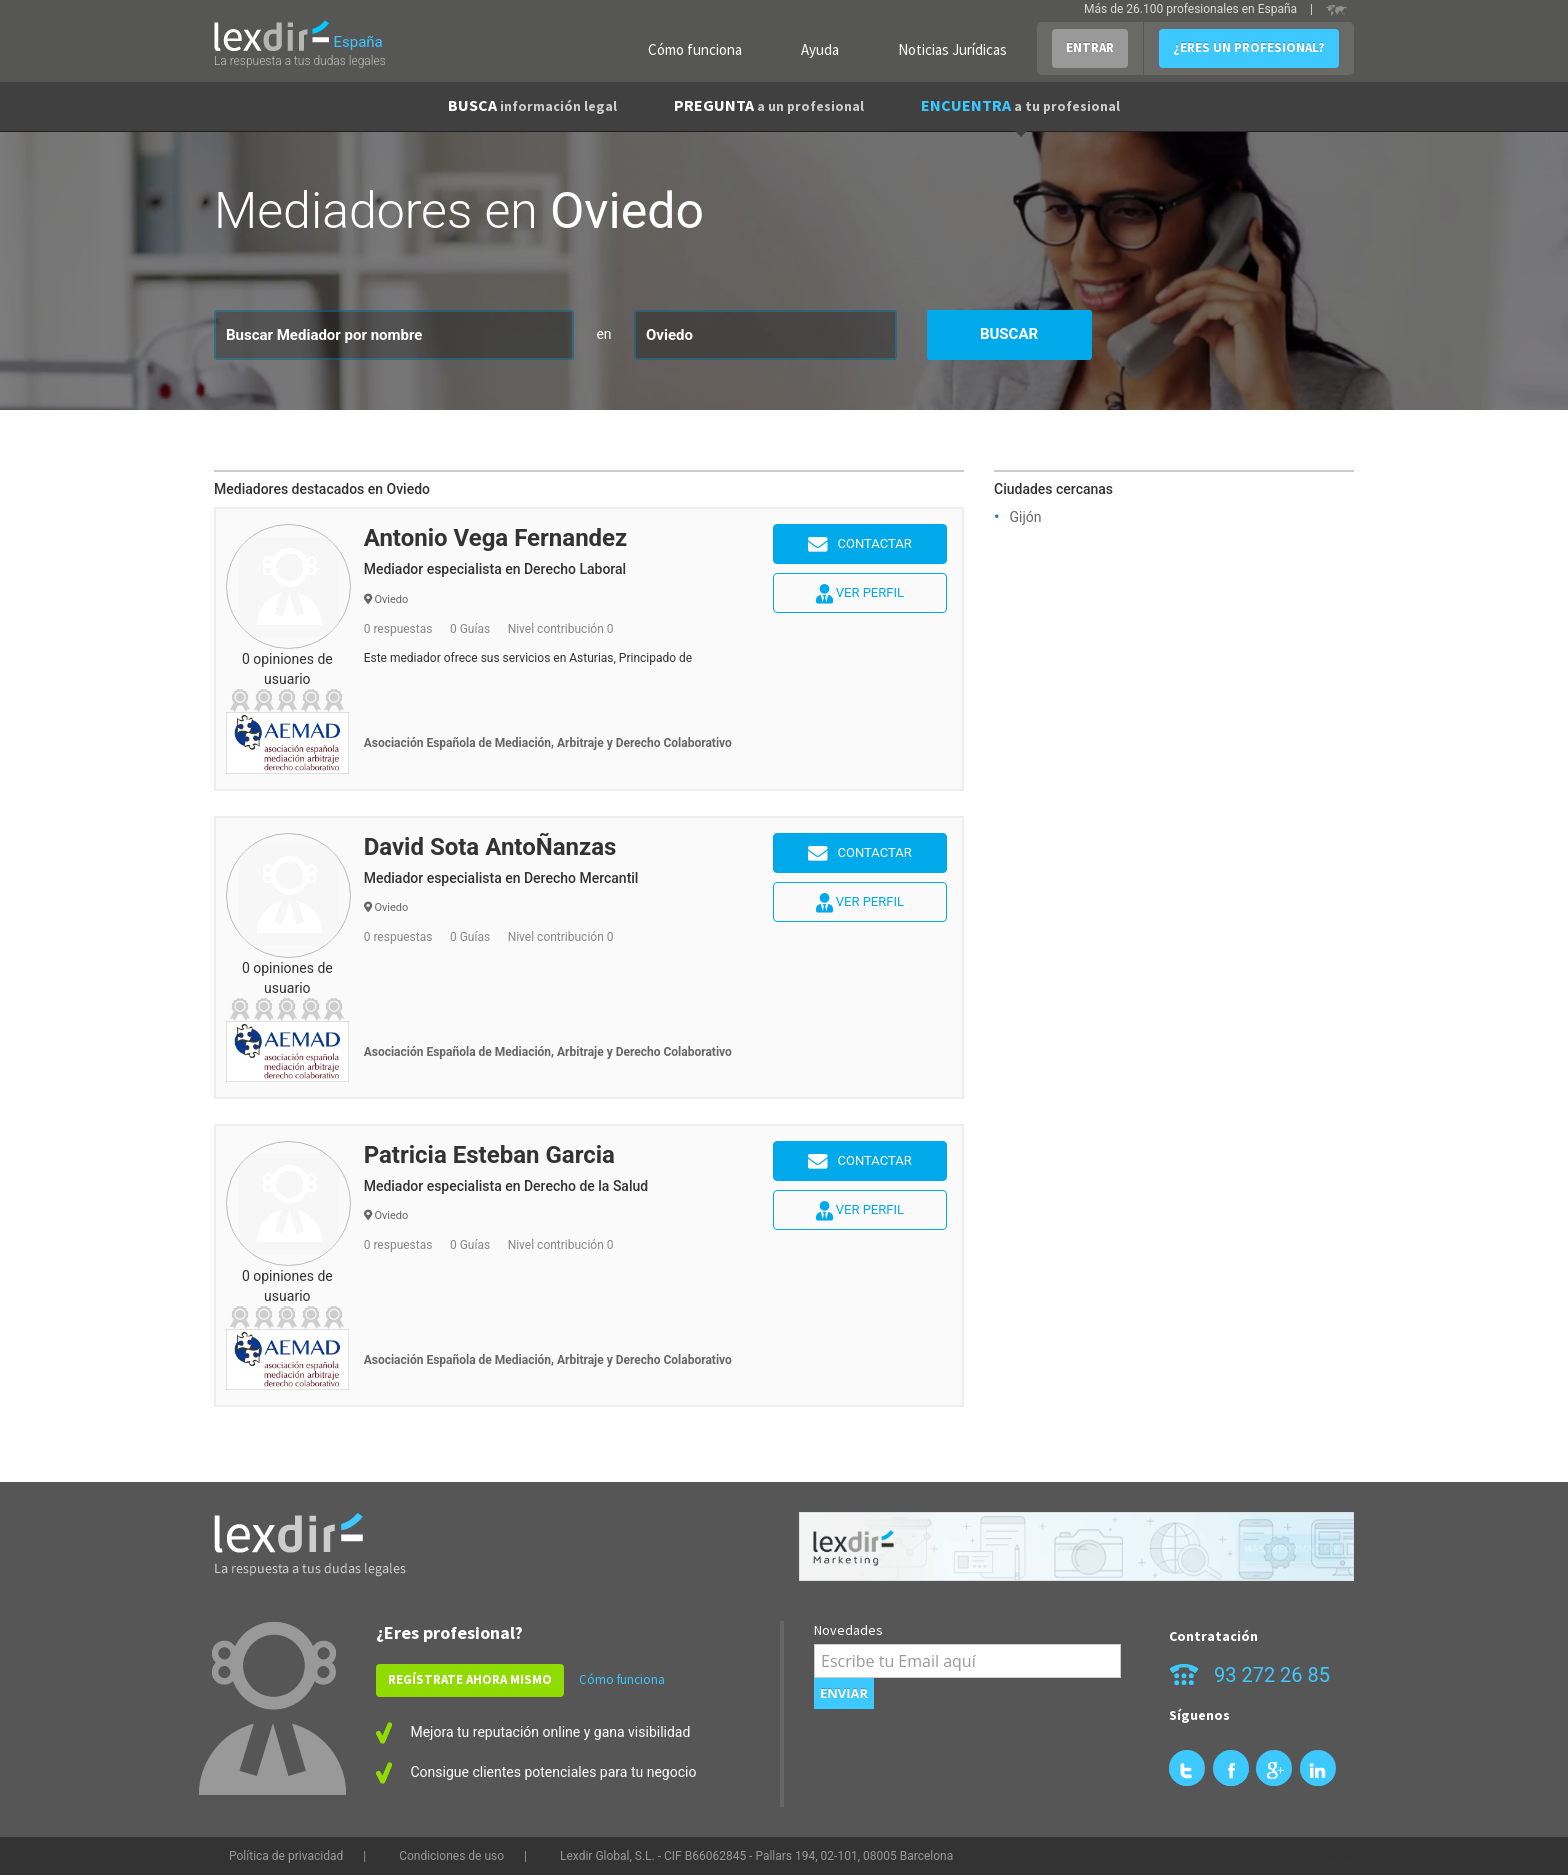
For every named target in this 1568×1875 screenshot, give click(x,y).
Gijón (1025, 517)
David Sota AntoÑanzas (490, 847)
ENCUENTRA (1020, 105)
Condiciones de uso (451, 1856)
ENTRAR (1090, 47)
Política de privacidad (286, 1856)
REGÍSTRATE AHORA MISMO (470, 1679)
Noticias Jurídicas (952, 49)
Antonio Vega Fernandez (496, 538)
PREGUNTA (769, 105)
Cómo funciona (695, 49)
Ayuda (820, 49)
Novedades (848, 1630)
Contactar (860, 545)
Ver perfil (860, 594)
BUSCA (532, 105)
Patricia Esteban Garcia (489, 1155)
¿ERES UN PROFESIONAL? (1249, 47)
